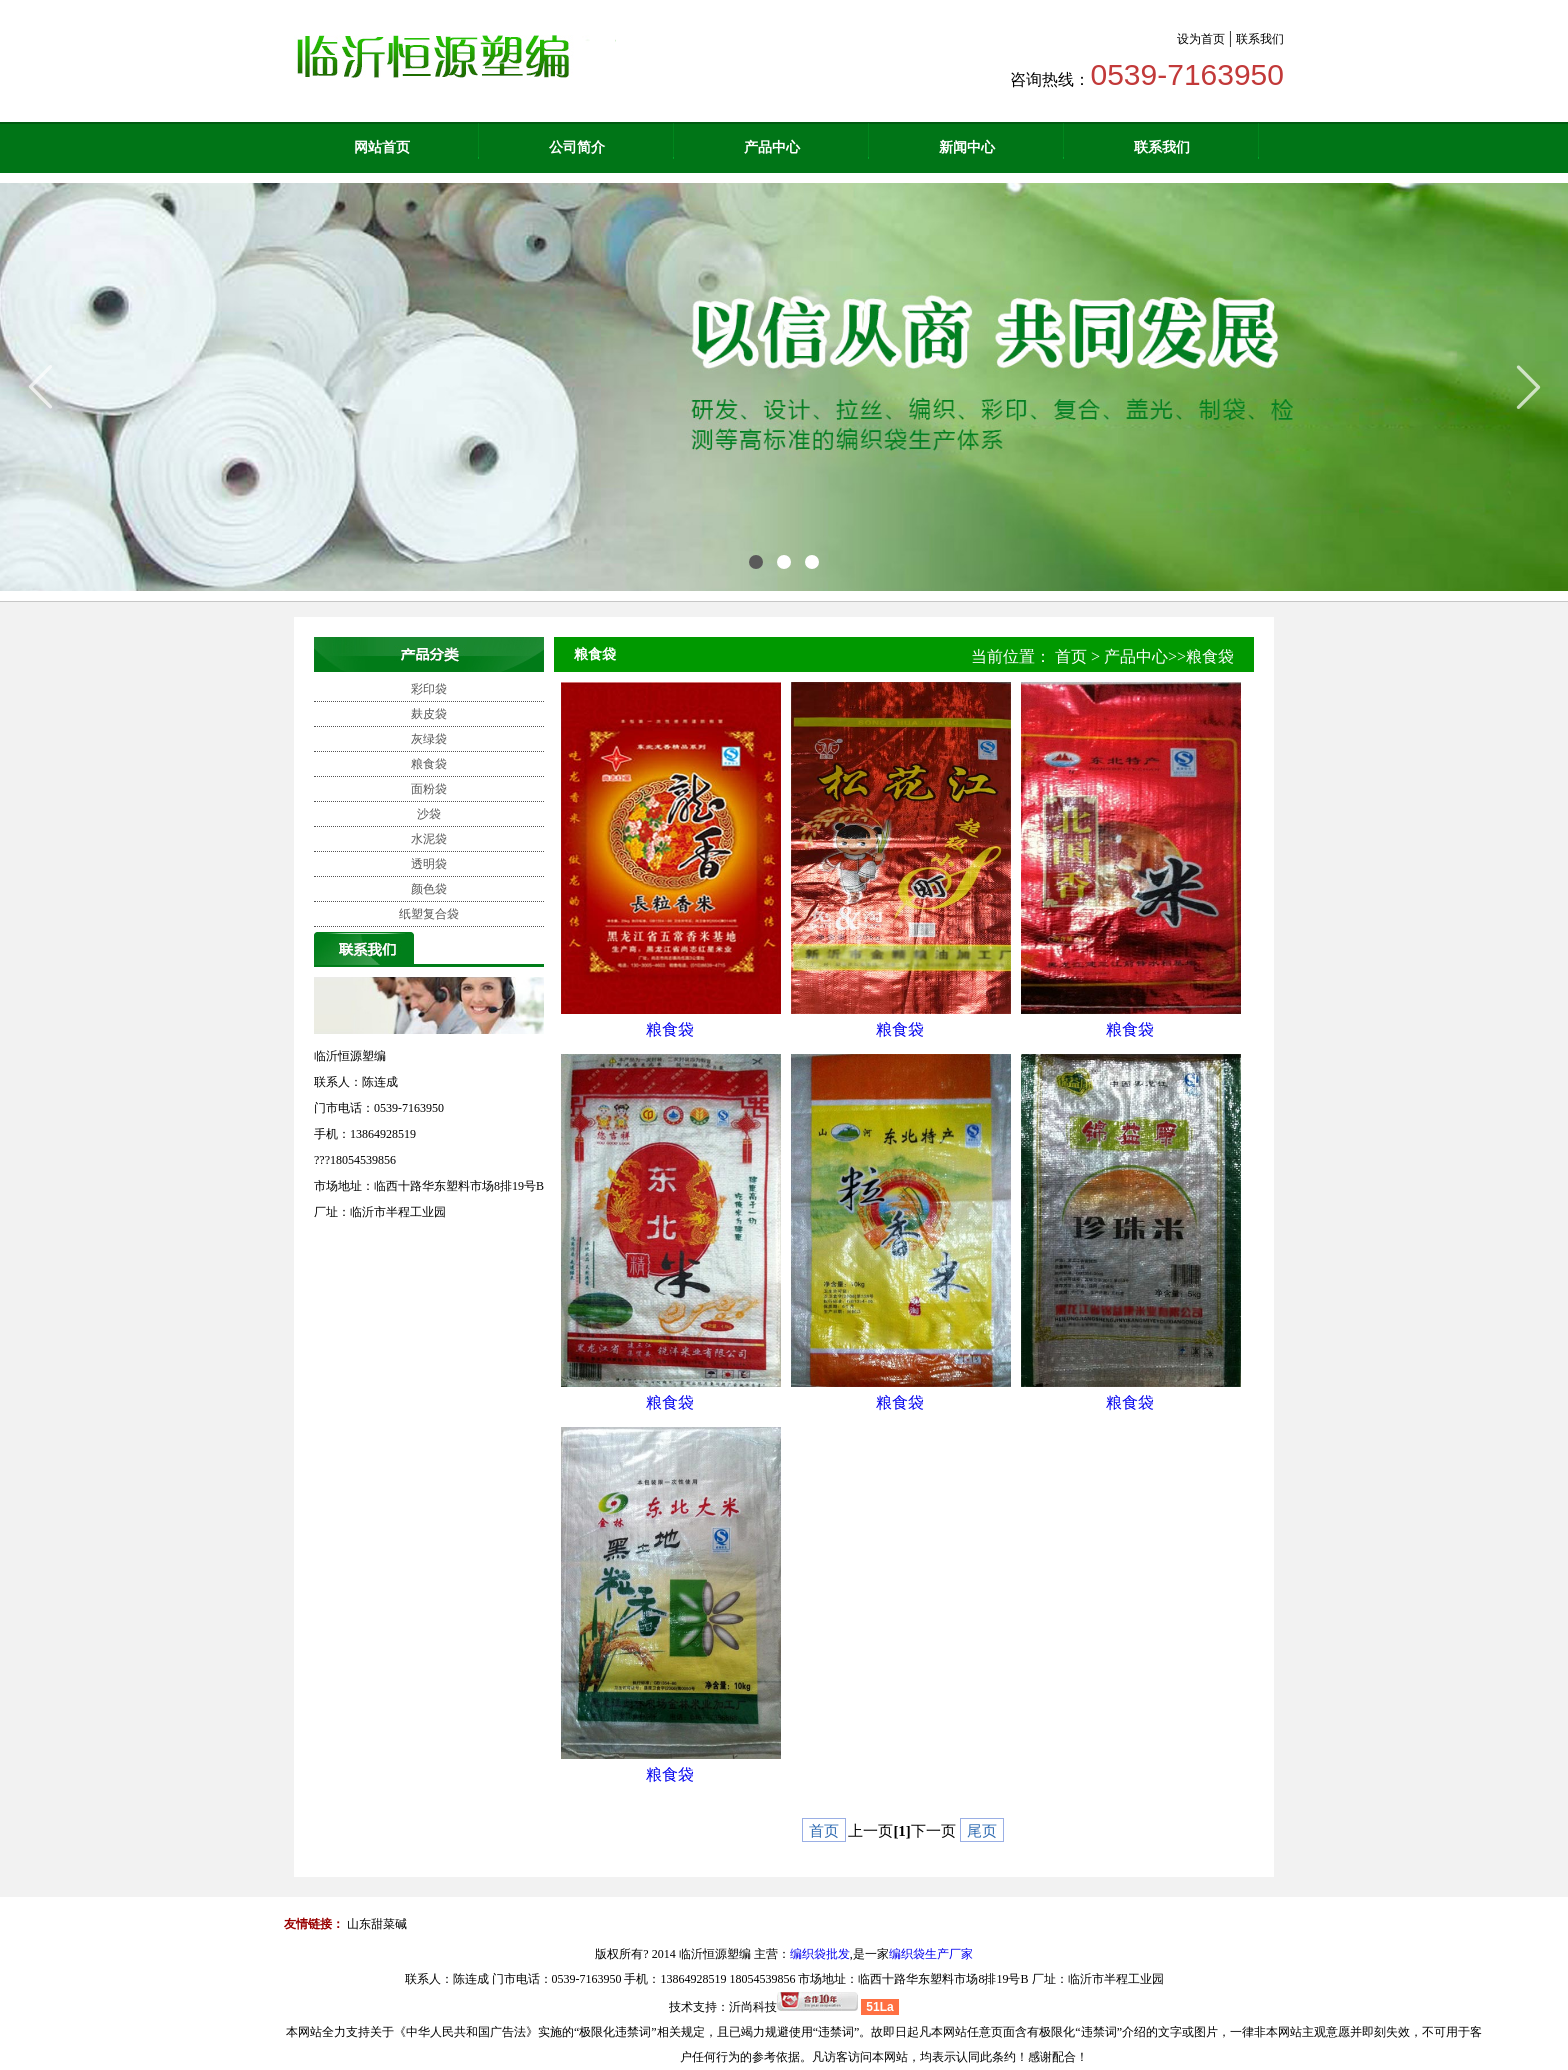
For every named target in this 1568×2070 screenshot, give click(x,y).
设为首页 (1201, 39)
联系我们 (1260, 39)
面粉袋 (429, 789)
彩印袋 (429, 689)
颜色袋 (429, 889)
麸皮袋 (429, 714)
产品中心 (772, 147)
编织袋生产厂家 (931, 1954)
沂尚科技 (753, 2007)
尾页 (982, 1831)
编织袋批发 (820, 1954)
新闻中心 (967, 147)
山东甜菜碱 (377, 1924)
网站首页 (382, 147)
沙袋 (429, 814)
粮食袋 (429, 764)
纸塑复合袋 (429, 914)
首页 (1071, 656)
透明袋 (429, 864)
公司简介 (577, 147)
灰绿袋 (429, 739)
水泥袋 (429, 839)
